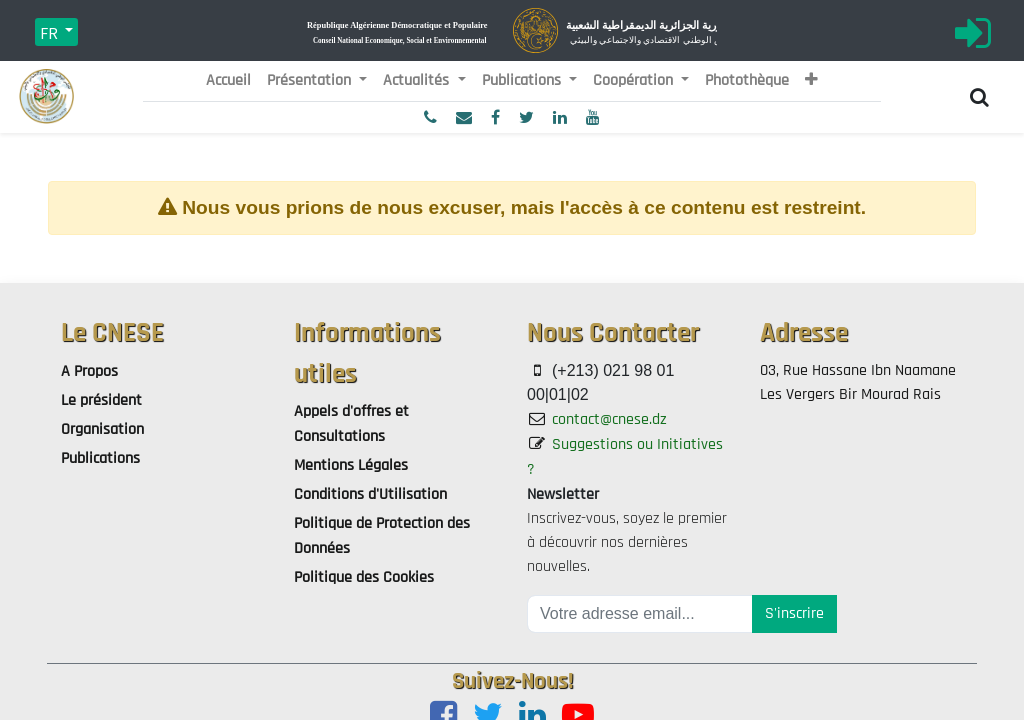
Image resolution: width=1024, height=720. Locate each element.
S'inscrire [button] (794, 613)
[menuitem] (228, 81)
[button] (811, 81)
